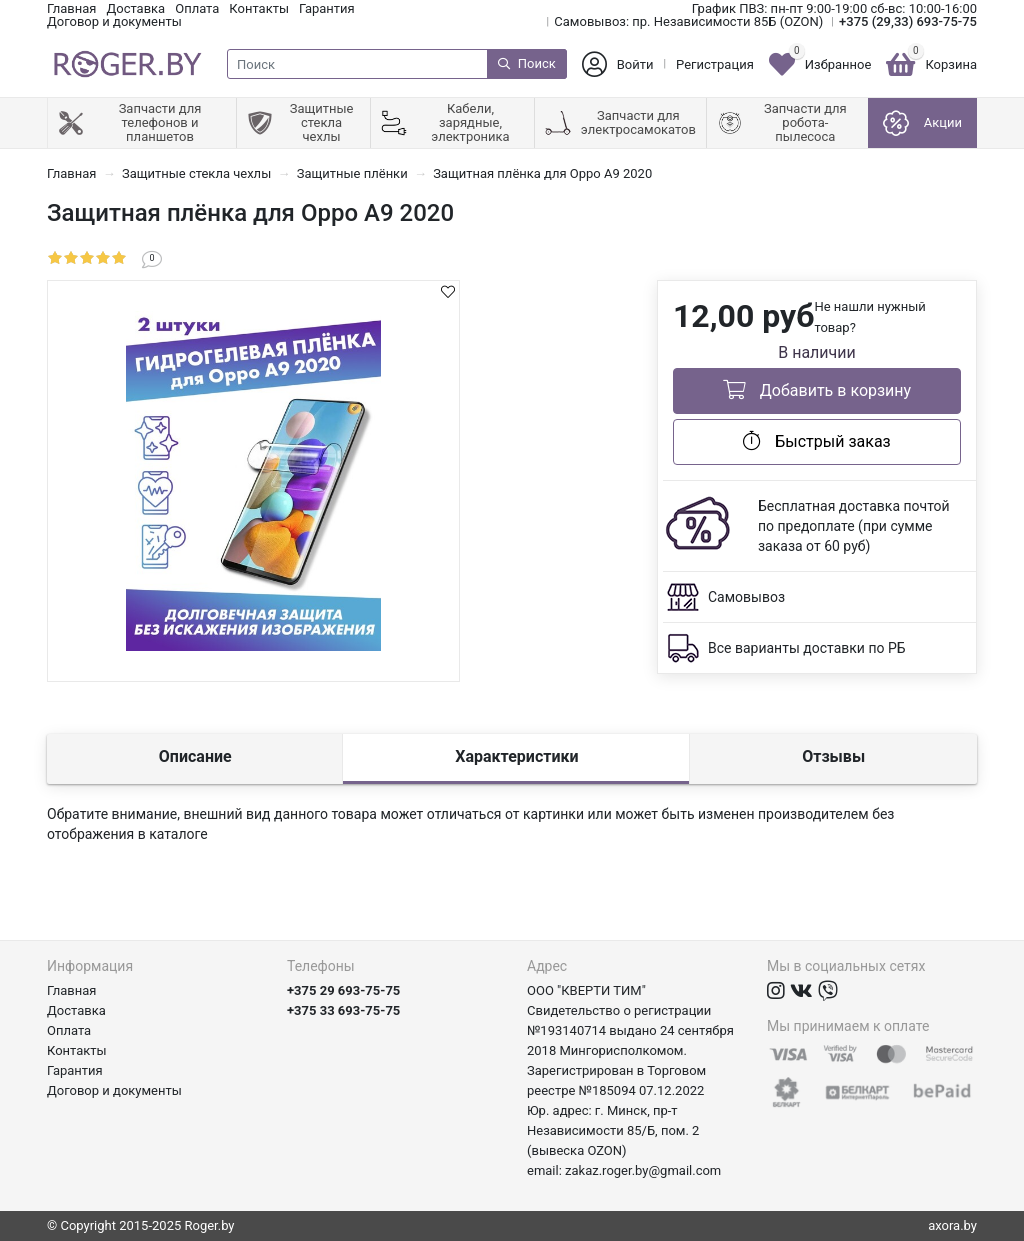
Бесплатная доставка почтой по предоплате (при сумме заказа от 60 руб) (854, 526)
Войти (635, 64)
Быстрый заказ (816, 441)
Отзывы (833, 756)
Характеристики (516, 756)
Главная (71, 8)
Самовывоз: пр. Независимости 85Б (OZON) (688, 21)
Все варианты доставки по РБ (807, 648)
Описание (195, 756)
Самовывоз (746, 597)
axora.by (952, 1225)
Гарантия (327, 8)
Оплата (197, 8)
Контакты (259, 8)
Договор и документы (114, 21)
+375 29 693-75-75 (343, 990)
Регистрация (715, 64)
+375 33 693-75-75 (343, 1010)
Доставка (135, 8)
